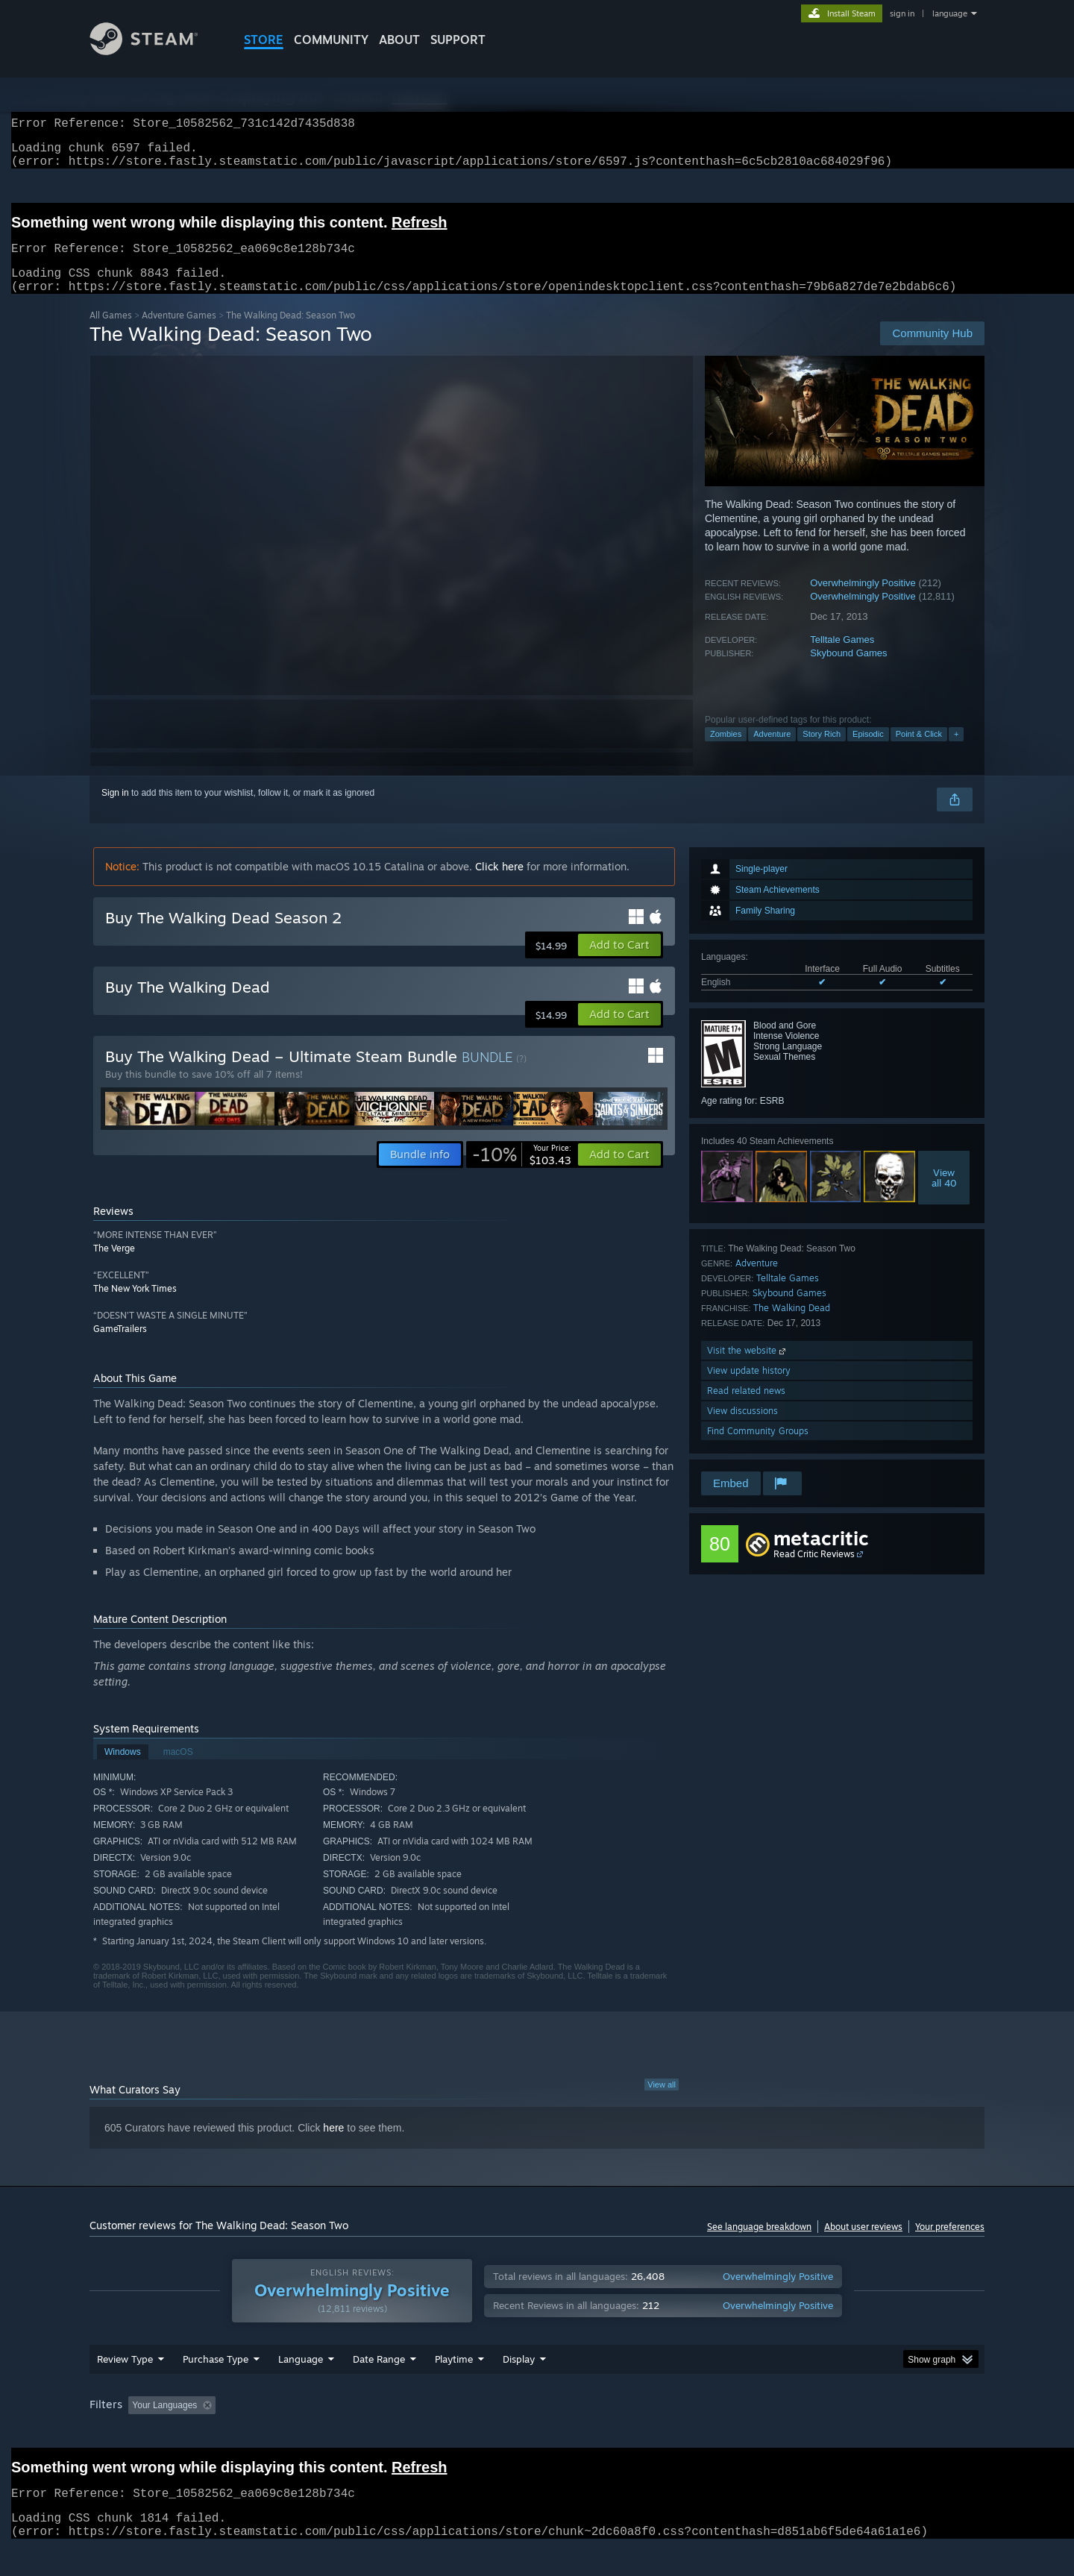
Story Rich (822, 751)
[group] (537, 2435)
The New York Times (135, 1306)
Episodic (868, 751)
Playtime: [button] (430, 2433)
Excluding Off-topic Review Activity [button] (315, 2433)
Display (519, 2387)
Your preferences (949, 2244)
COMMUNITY (331, 39)
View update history (749, 1388)
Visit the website (747, 1368)
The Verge (114, 1266)
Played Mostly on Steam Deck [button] (537, 2433)
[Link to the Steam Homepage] (155, 51)
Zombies (725, 751)
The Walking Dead (791, 1325)
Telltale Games (842, 657)
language (949, 13)
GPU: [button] (789, 2433)
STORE (263, 39)
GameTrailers (120, 1346)
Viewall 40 (944, 1195)
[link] (522, 1172)
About (399, 39)
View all (661, 2102)
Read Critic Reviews (814, 1571)
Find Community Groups (757, 1448)
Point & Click (919, 751)
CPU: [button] (739, 2433)
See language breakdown (759, 2244)
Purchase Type (215, 2387)
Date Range (379, 2387)
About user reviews (863, 2244)
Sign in (115, 810)
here (333, 2146)
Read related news (746, 1408)
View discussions (742, 1428)
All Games (111, 333)
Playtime (454, 2387)
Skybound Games (848, 670)
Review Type (125, 2387)
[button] (619, 963)
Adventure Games (179, 333)
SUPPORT (458, 39)
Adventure (772, 751)
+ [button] (956, 751)
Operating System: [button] (663, 2433)
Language (300, 2387)
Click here (499, 884)
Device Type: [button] (854, 2433)
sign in (902, 13)
